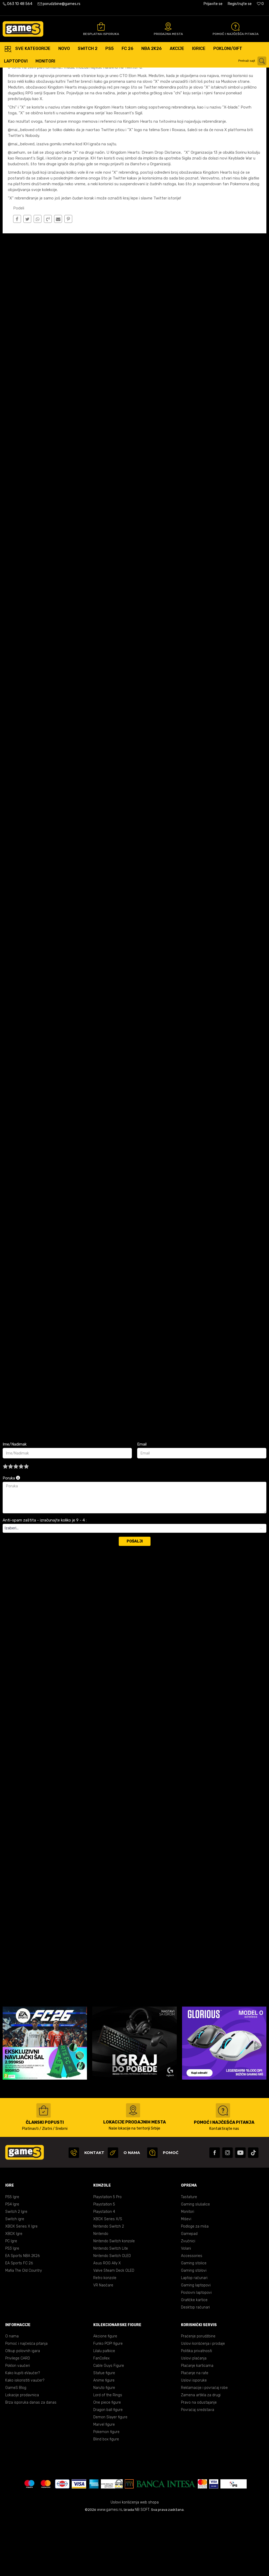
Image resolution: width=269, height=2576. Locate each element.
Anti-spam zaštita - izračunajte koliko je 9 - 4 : (45, 1578)
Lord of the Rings (107, 2453)
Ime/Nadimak (15, 1502)
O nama (12, 2394)
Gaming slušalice (195, 2262)
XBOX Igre (13, 2292)
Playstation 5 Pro (107, 2255)
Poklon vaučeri (17, 2423)
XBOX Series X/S (107, 2277)
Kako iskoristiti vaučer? (24, 2438)
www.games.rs (109, 2567)
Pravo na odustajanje (199, 2460)
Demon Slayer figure (110, 2475)
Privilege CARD (17, 2416)
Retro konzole (104, 2336)
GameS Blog (15, 2446)
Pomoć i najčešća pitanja (26, 2401)
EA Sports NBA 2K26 (22, 2314)
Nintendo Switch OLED (112, 2314)
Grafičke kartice (194, 2358)
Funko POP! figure (108, 2401)
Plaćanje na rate (194, 2431)
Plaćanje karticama (197, 2423)
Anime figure (104, 2438)
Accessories (191, 2314)
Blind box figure (106, 2497)
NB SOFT (142, 2567)
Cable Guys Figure (108, 2423)
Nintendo (100, 2292)
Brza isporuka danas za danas (30, 2460)
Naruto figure (104, 2446)
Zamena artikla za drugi (201, 2453)
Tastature (189, 2255)
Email (142, 1502)
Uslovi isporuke (194, 2438)
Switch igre (14, 2277)
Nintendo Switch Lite (110, 2306)
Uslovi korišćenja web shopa (135, 2560)
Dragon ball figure (108, 2468)
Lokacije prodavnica (22, 2453)
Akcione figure (105, 2394)
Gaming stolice (193, 2321)
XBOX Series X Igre (21, 2284)
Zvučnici (188, 2299)
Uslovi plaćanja (193, 2416)
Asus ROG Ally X (107, 2321)
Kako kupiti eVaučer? (22, 2431)
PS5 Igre (12, 2255)
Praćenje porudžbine (198, 2394)
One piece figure (107, 2460)
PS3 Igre (12, 2306)
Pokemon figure (106, 2490)
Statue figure (104, 2431)
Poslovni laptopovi (196, 2350)
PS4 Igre (12, 2262)
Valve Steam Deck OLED (113, 2328)
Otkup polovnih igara (22, 2409)
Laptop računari (194, 2336)
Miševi (186, 2277)
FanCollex (101, 2416)
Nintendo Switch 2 (108, 2284)
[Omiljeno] (260, 4)
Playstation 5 (104, 2262)
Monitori (187, 2270)
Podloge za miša (195, 2284)
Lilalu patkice (104, 2409)
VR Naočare (103, 2343)
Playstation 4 (104, 2270)
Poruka (11, 1536)
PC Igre (11, 2299)
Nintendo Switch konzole (114, 2299)
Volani (186, 2306)
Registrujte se (240, 4)
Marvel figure (104, 2482)
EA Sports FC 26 (19, 2321)
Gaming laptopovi (196, 2343)
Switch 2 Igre (16, 2270)
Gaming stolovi (193, 2328)
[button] (253, 61)
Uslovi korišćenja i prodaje (203, 2401)
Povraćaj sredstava (197, 2468)
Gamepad (189, 2292)
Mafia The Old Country (23, 2328)
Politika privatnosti (196, 2409)
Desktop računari (195, 2365)
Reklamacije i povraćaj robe (204, 2446)
